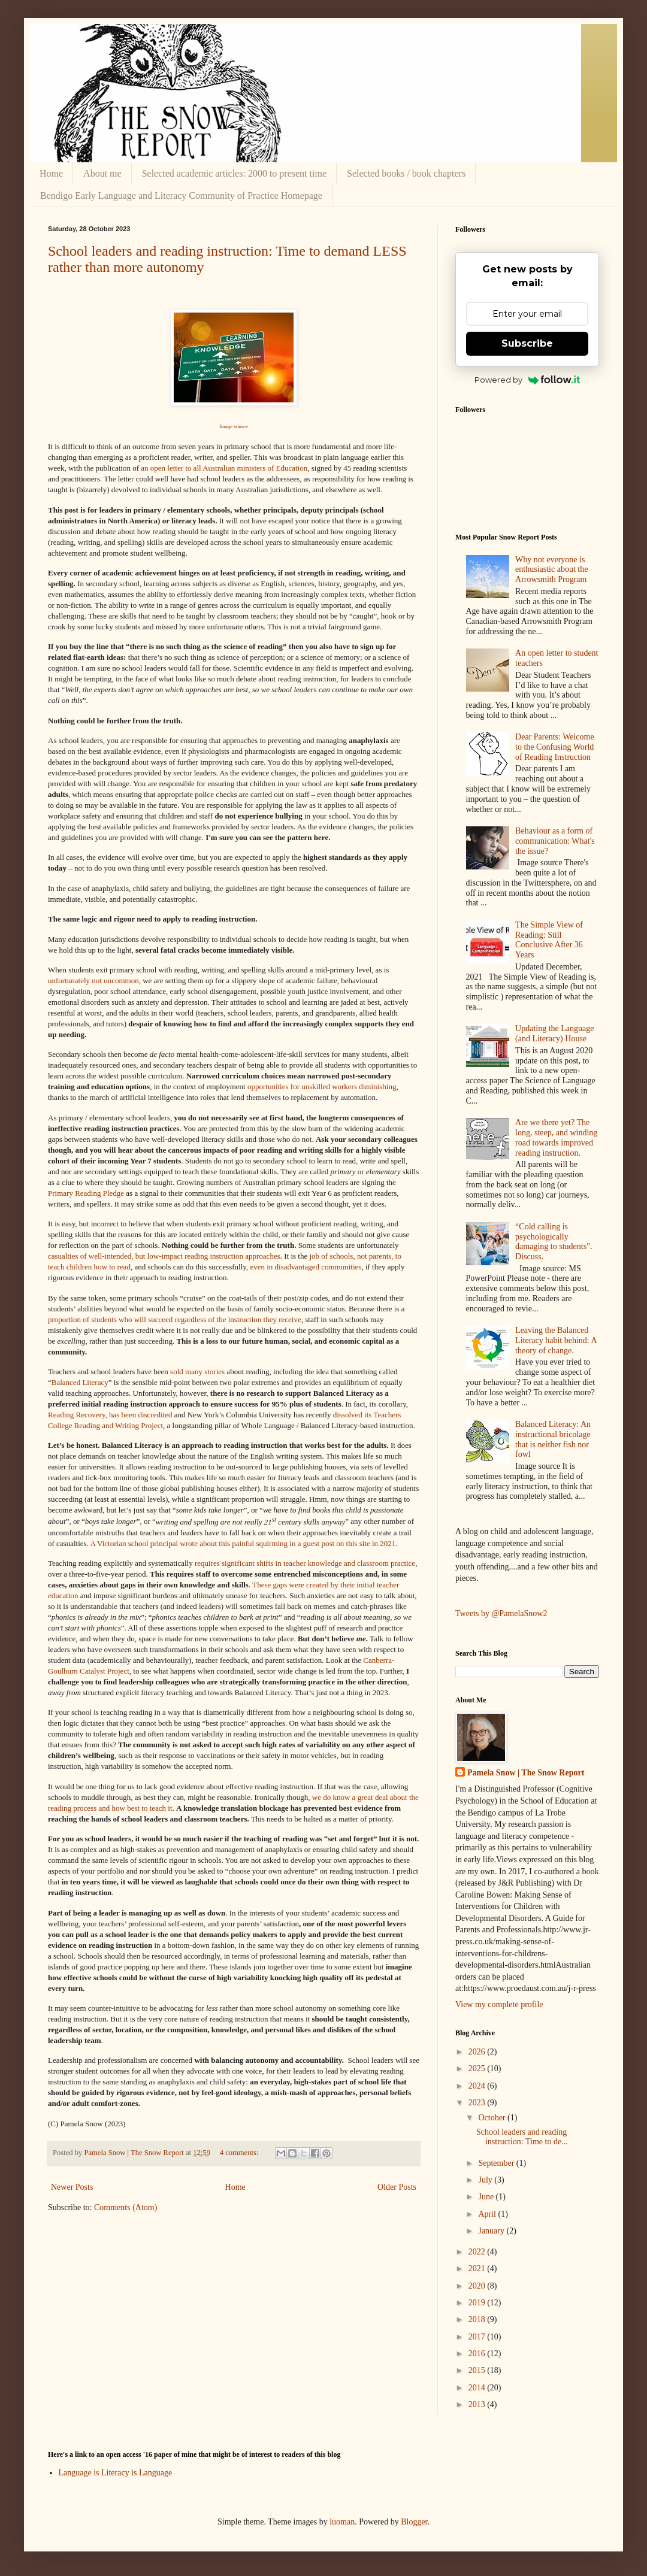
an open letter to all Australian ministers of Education (224, 467)
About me (102, 173)
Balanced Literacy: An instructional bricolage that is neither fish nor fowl (553, 1439)
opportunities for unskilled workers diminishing (321, 1086)
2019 (478, 2302)
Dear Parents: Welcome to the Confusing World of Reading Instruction (554, 747)
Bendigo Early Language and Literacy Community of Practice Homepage (181, 195)
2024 (478, 2085)
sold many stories (197, 1371)
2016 (478, 2353)
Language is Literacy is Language (116, 2472)
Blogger (414, 2521)
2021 (478, 2268)
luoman (342, 2521)
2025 (478, 2068)
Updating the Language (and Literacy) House (554, 1033)
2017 (478, 2336)
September (497, 2163)
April (488, 2214)
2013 (478, 2404)
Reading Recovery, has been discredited (110, 1414)
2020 (478, 2285)
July (486, 2179)
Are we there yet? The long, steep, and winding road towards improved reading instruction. (556, 1137)
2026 (478, 2051)
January (492, 2230)
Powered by (527, 379)
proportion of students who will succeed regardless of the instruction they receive (174, 1319)
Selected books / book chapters (406, 173)
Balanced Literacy (80, 1382)
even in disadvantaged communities (305, 1266)
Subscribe (527, 343)
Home (51, 173)
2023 (478, 2102)
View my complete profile (499, 2004)
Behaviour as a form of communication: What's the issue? (555, 841)
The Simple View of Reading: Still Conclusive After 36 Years (549, 939)
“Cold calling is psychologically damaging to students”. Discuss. (553, 1241)
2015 (478, 2370)
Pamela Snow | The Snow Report (525, 1772)
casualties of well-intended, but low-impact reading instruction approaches (164, 1255)
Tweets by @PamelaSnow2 (501, 1613)
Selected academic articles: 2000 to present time (234, 173)
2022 (478, 2251)
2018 (478, 2319)
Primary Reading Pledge (86, 1193)
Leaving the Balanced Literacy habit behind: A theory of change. (556, 1340)
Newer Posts (72, 2187)
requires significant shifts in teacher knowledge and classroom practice (305, 1563)
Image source (233, 426)
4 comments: (240, 2152)
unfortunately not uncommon (93, 980)
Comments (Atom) (125, 2207)
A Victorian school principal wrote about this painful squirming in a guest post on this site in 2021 (242, 1543)
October (492, 2117)
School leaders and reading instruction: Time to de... (522, 2137)
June (486, 2196)
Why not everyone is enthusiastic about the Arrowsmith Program (551, 569)
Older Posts (396, 2187)
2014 (478, 2387)
